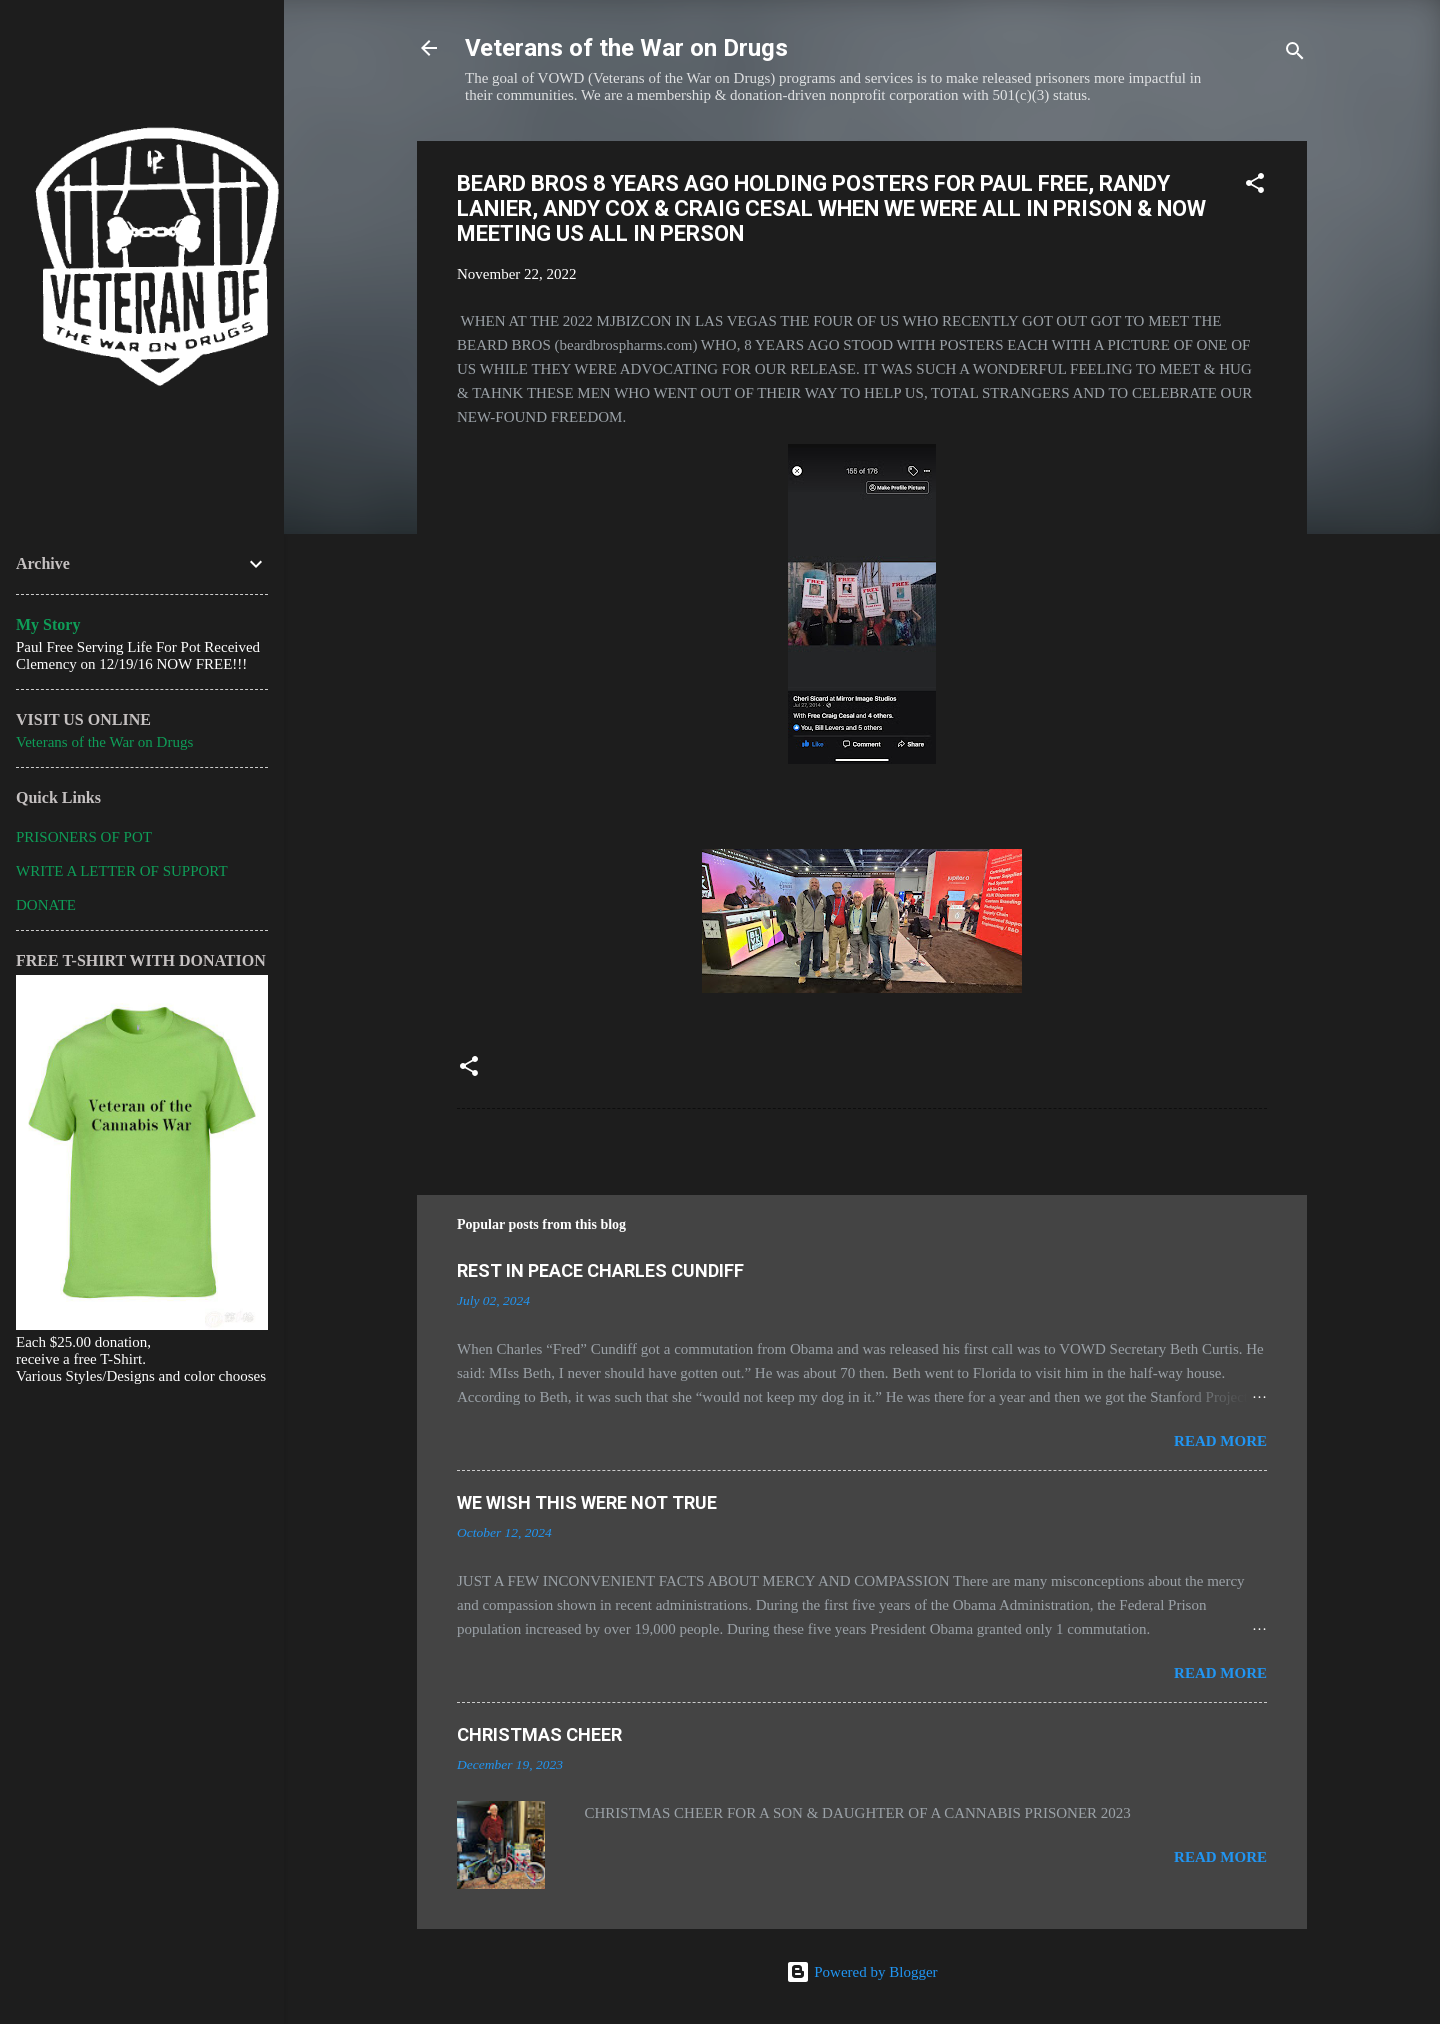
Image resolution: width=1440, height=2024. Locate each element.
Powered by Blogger (861, 1972)
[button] (1255, 186)
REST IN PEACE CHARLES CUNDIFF (600, 1270)
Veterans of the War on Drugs (626, 48)
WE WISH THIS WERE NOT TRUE (587, 1502)
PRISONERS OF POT (84, 837)
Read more (1220, 1441)
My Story (48, 624)
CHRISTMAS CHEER (539, 1734)
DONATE (46, 905)
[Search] (1295, 54)
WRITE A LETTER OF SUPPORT (122, 871)
